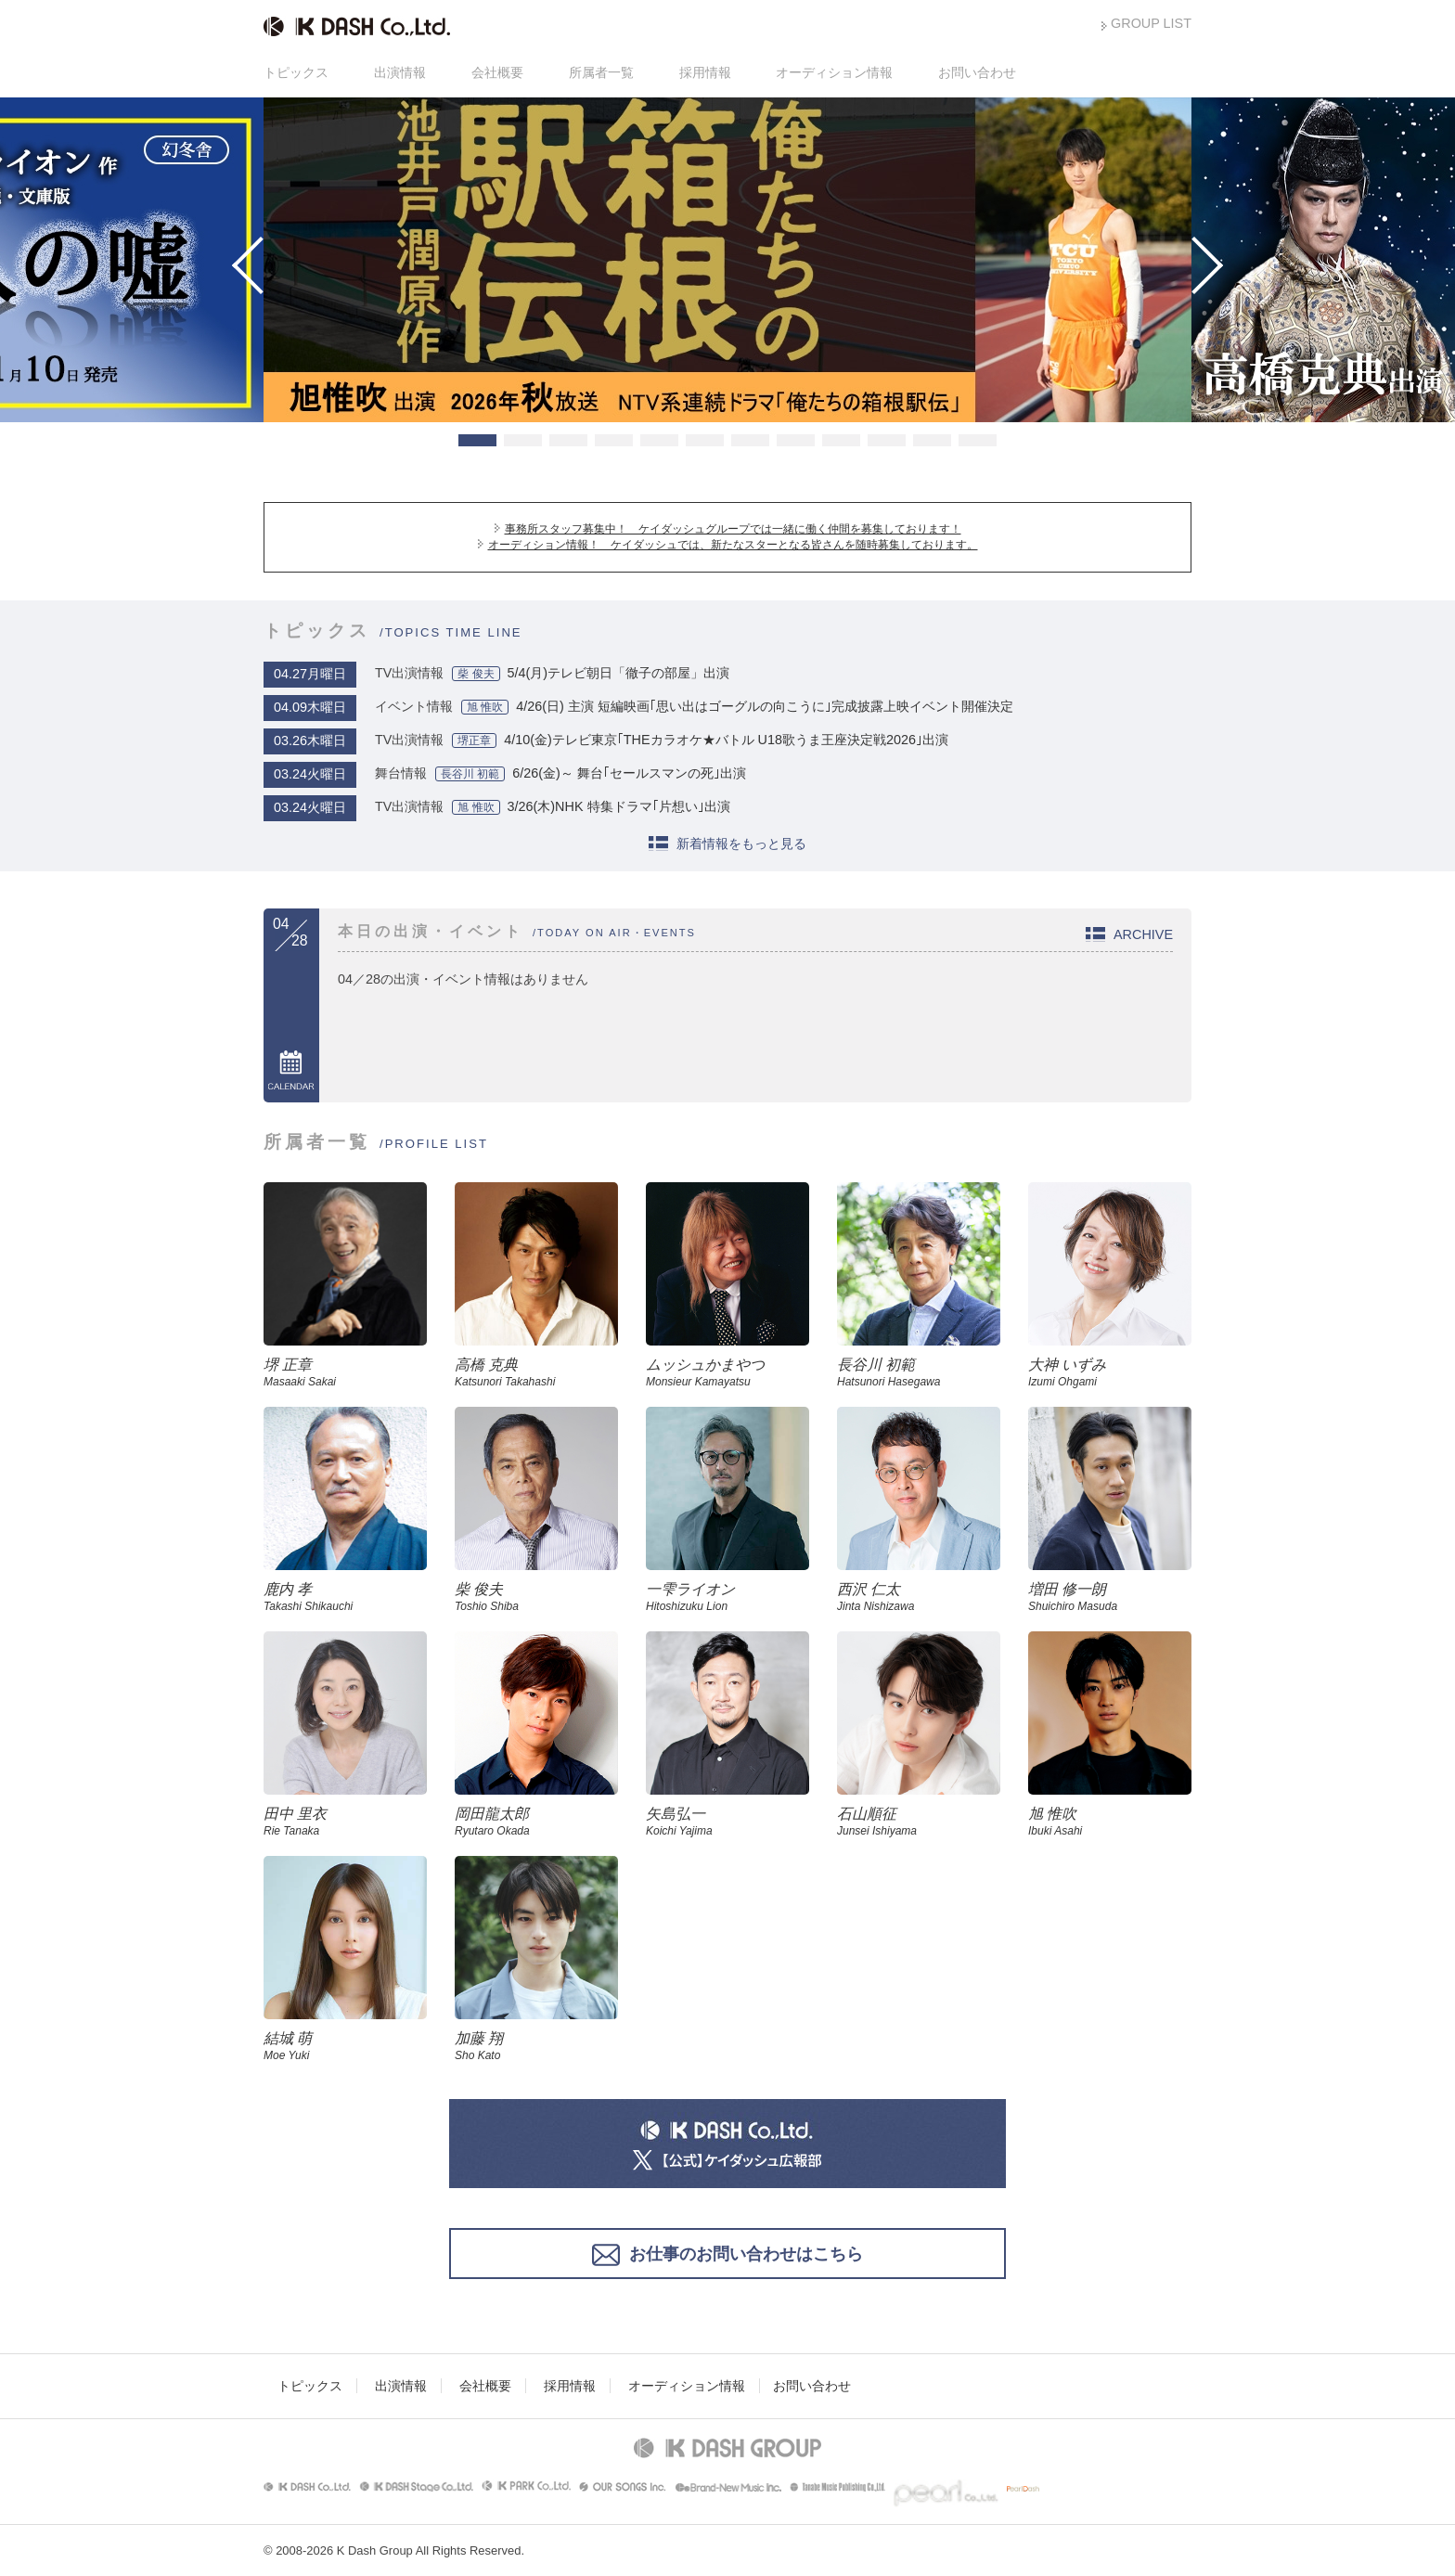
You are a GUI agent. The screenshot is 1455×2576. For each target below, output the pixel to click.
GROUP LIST (1151, 23)
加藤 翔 (536, 2046)
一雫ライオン (727, 1597)
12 (978, 440)
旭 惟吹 (485, 707)
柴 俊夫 (475, 673)
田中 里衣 (345, 1821)
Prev (261, 265)
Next (1194, 265)
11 (932, 440)
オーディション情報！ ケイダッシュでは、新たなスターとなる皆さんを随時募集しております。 (733, 544)
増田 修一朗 (1109, 1597)
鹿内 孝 (345, 1597)
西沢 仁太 (918, 1597)
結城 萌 (345, 2046)
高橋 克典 (536, 1372)
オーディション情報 (834, 72)
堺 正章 (345, 1372)
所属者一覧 (601, 72)
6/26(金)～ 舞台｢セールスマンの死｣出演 (629, 773)
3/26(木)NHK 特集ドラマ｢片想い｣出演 (619, 806)
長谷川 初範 (470, 773)
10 (887, 440)
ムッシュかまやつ (727, 1372)
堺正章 (474, 740)
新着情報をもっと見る (741, 843)
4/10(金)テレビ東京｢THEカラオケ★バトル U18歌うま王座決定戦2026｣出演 (726, 739)
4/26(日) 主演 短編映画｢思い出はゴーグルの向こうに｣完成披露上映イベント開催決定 (764, 706)
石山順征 (918, 1821)
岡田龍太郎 (536, 1821)
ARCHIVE (1143, 934)
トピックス (296, 72)
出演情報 (400, 72)
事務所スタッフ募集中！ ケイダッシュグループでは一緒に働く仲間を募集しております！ (733, 528)
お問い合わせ (977, 72)
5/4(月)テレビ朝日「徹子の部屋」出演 (619, 672)
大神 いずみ (1109, 1372)
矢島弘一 (727, 1821)
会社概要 (497, 72)
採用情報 (705, 72)
